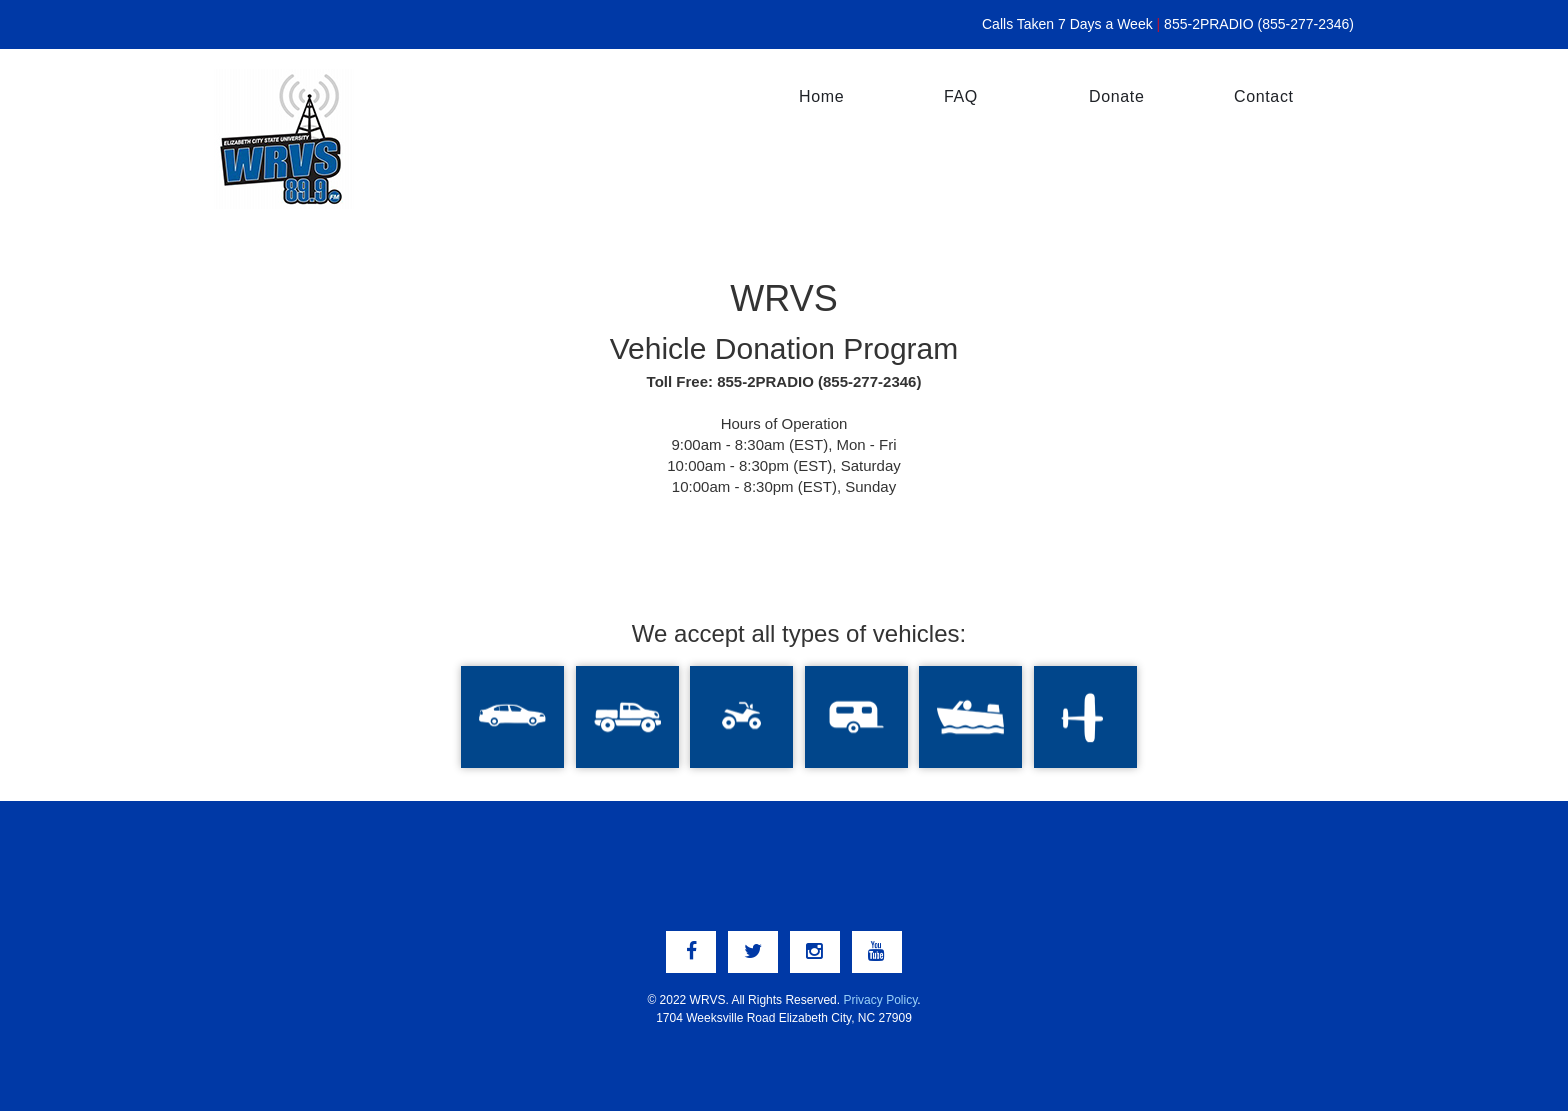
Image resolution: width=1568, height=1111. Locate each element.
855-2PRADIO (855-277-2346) (1259, 24)
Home (821, 96)
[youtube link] (877, 952)
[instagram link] (815, 952)
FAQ (961, 96)
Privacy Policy (880, 1000)
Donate (1116, 96)
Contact (1264, 96)
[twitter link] (753, 952)
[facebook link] (691, 952)
